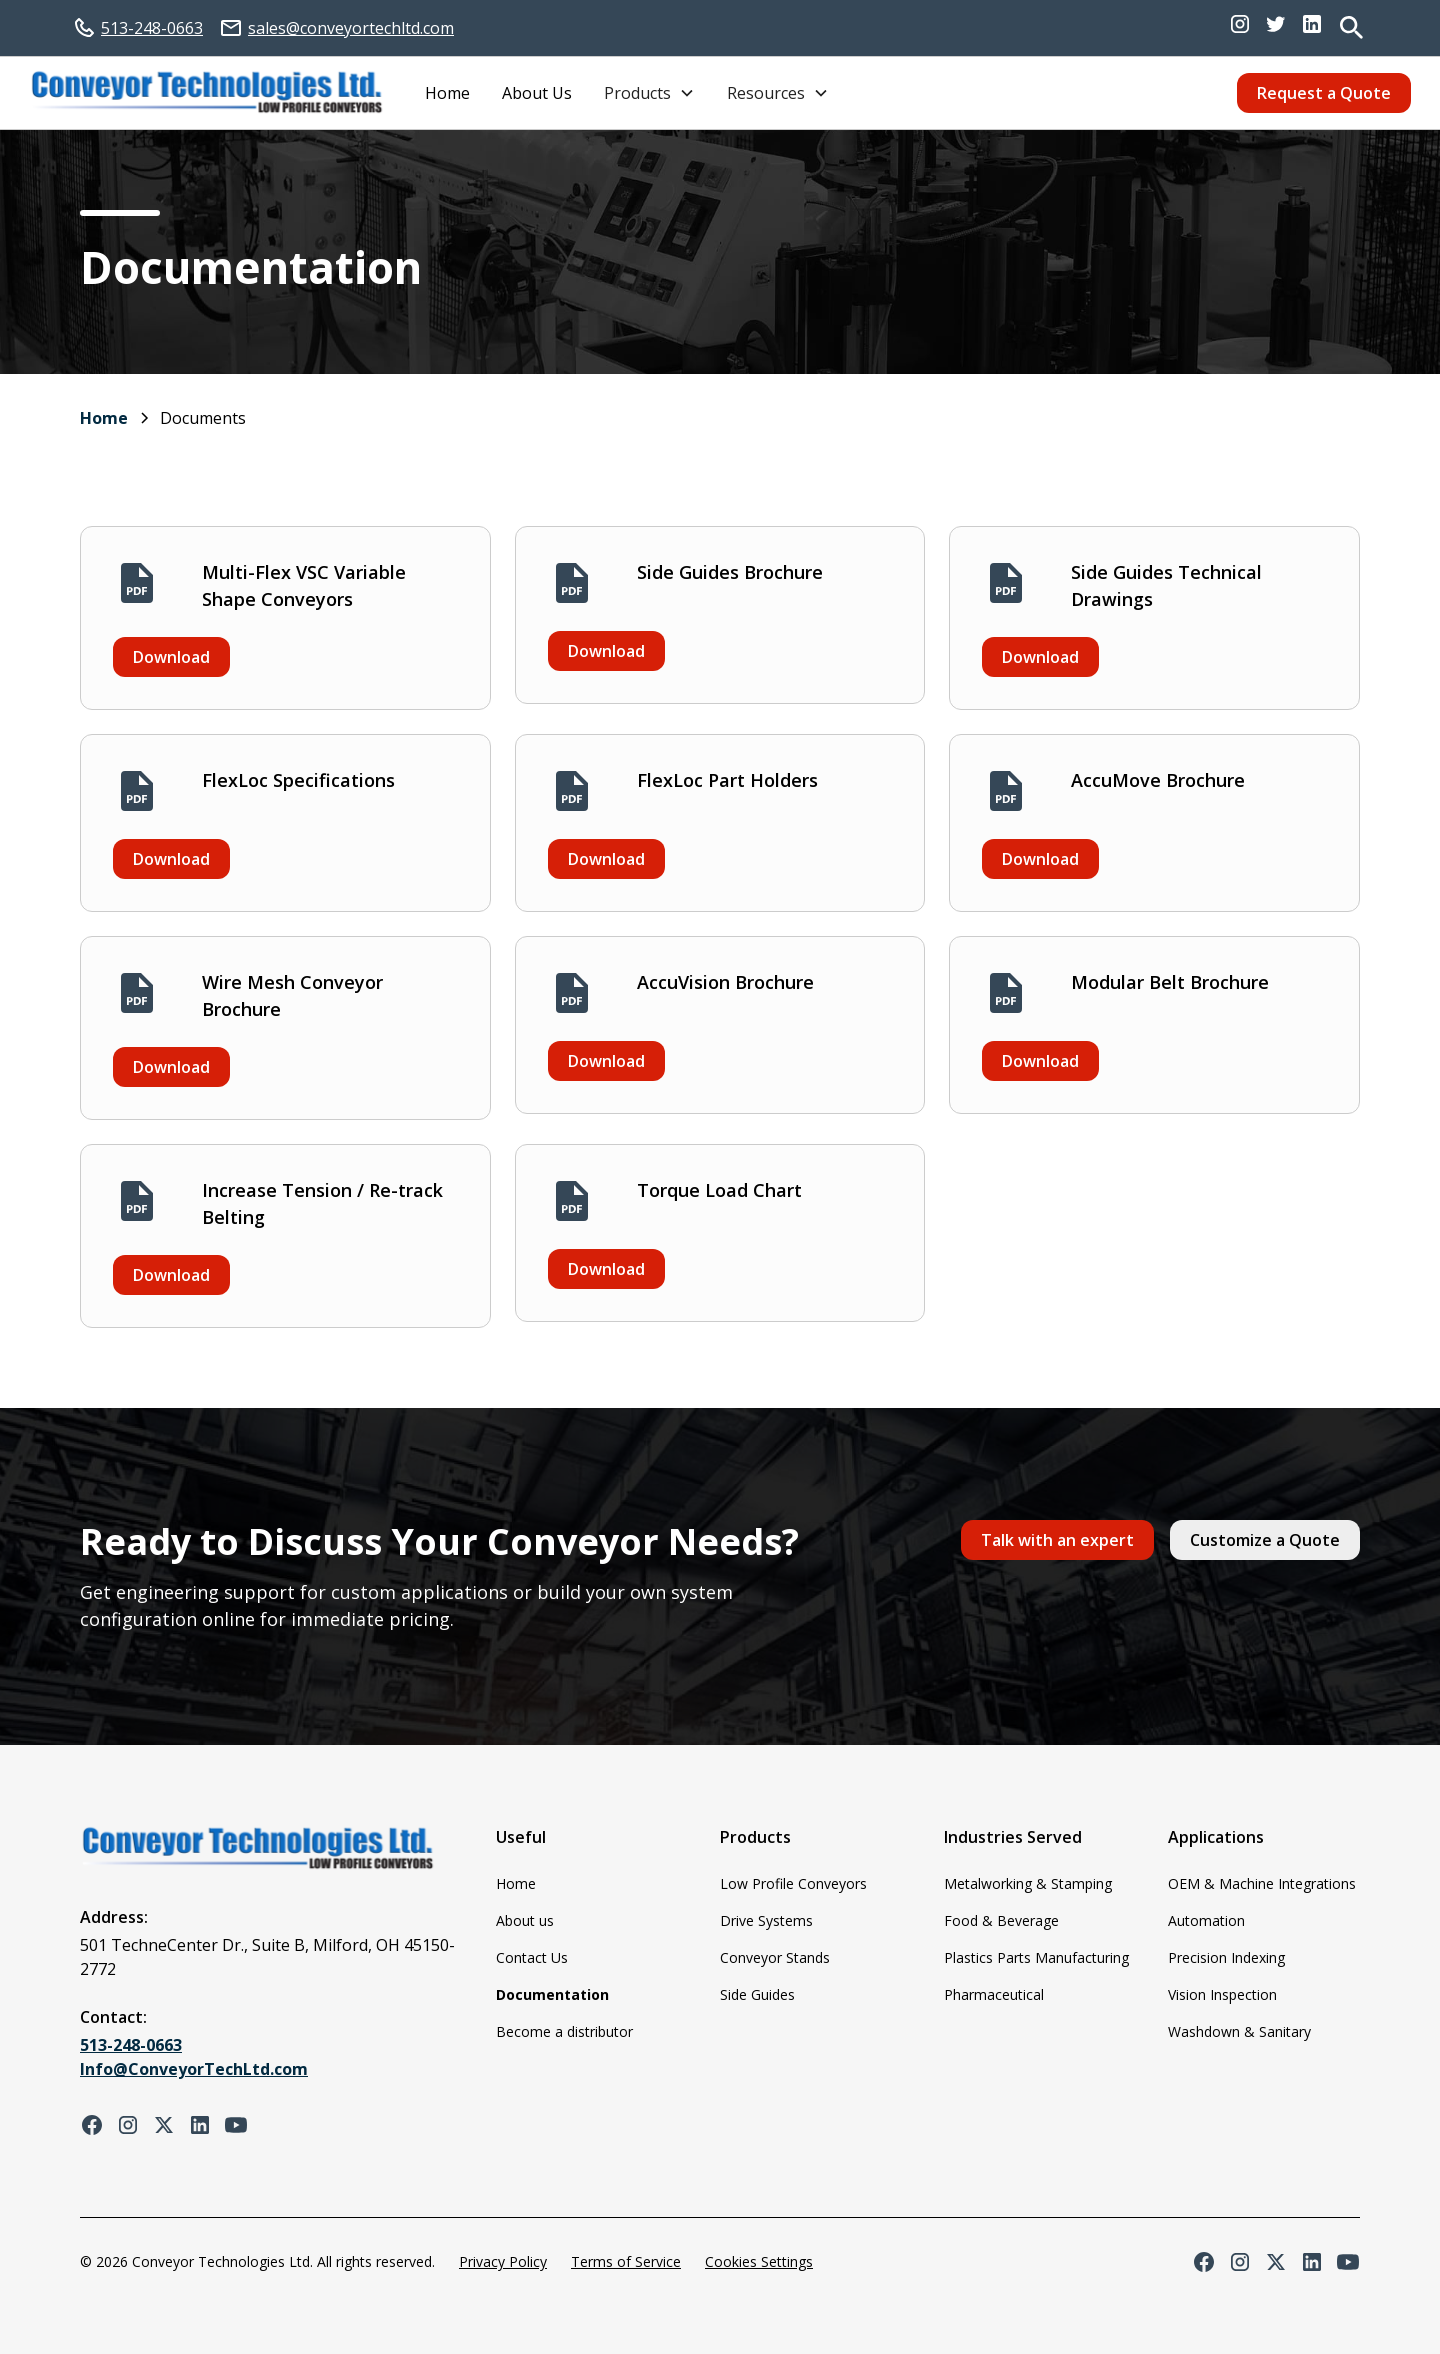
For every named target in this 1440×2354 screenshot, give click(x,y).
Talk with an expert (1057, 1540)
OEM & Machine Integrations (1262, 1883)
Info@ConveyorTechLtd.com (194, 2069)
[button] (649, 93)
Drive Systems (766, 1920)
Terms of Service (626, 2261)
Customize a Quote (1265, 1540)
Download (171, 657)
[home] (207, 93)
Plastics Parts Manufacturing (1036, 1957)
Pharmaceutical (994, 1994)
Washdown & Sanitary (1239, 2031)
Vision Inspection (1222, 1994)
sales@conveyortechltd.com (351, 28)
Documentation (552, 1994)
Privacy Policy (503, 2261)
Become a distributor (564, 2031)
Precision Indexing (1226, 1957)
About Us (537, 93)
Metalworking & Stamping (1028, 1883)
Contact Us (532, 1957)
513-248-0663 (152, 28)
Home (447, 93)
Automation (1206, 1920)
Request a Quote (1324, 93)
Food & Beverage (1001, 1920)
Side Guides (757, 1994)
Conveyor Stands (775, 1957)
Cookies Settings (759, 2261)
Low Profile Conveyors (793, 1883)
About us (525, 1920)
